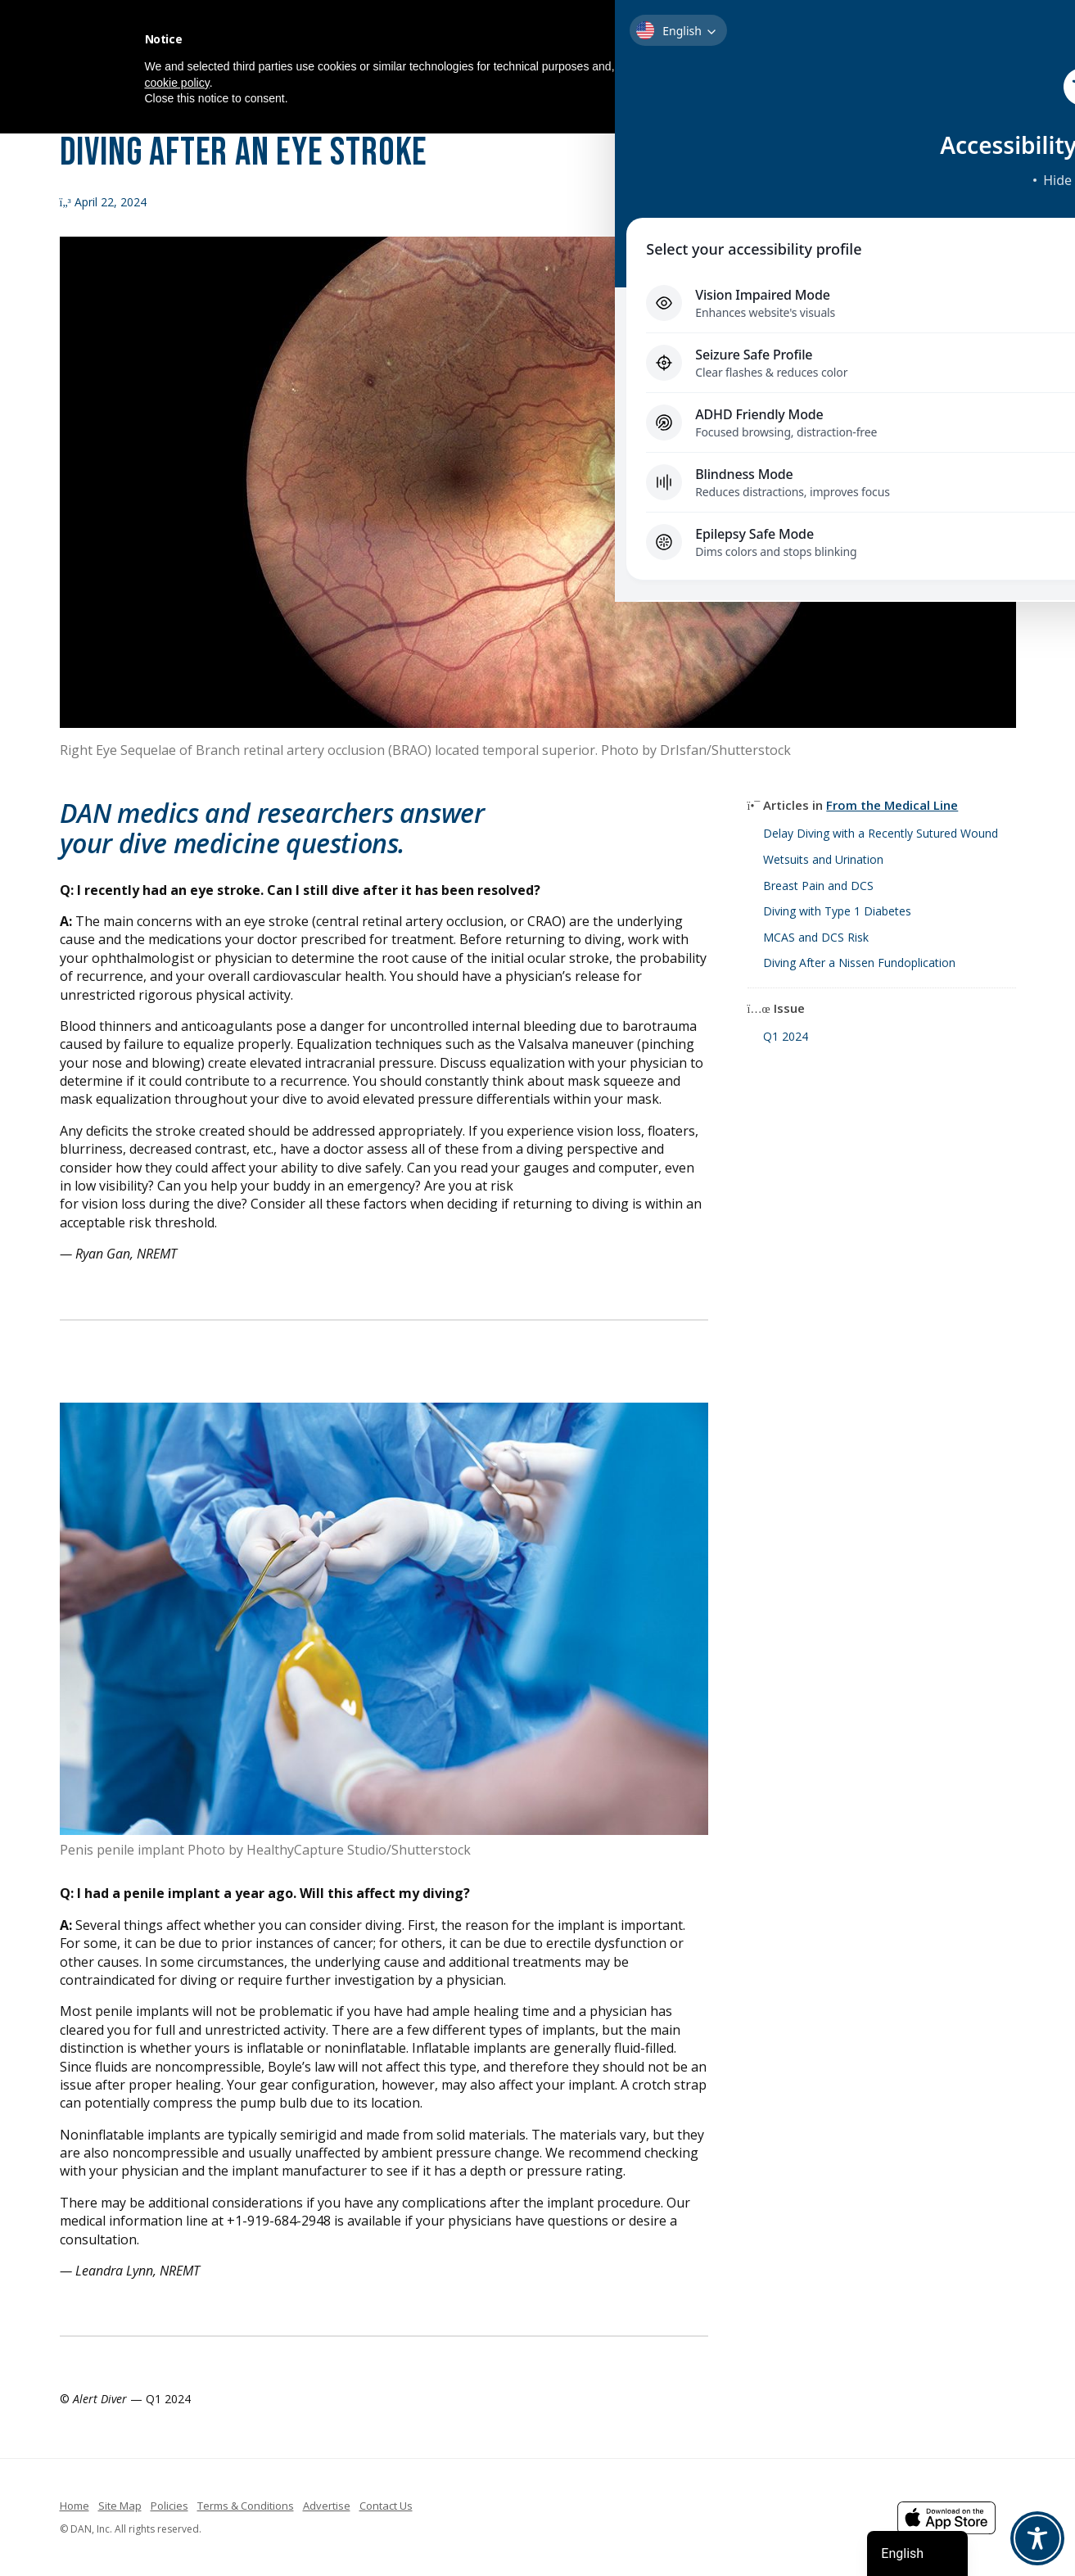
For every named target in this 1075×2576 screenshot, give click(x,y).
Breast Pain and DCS (818, 885)
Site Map (120, 2505)
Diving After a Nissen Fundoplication (859, 962)
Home (74, 2505)
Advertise (326, 2505)
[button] (923, 39)
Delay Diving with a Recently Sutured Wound (880, 833)
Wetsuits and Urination (823, 859)
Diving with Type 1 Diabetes (837, 911)
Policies (169, 2505)
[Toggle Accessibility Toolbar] (1037, 2538)
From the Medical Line (892, 805)
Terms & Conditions (245, 2505)
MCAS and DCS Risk (816, 937)
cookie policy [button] (177, 82)
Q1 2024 (785, 1036)
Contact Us (386, 2505)
